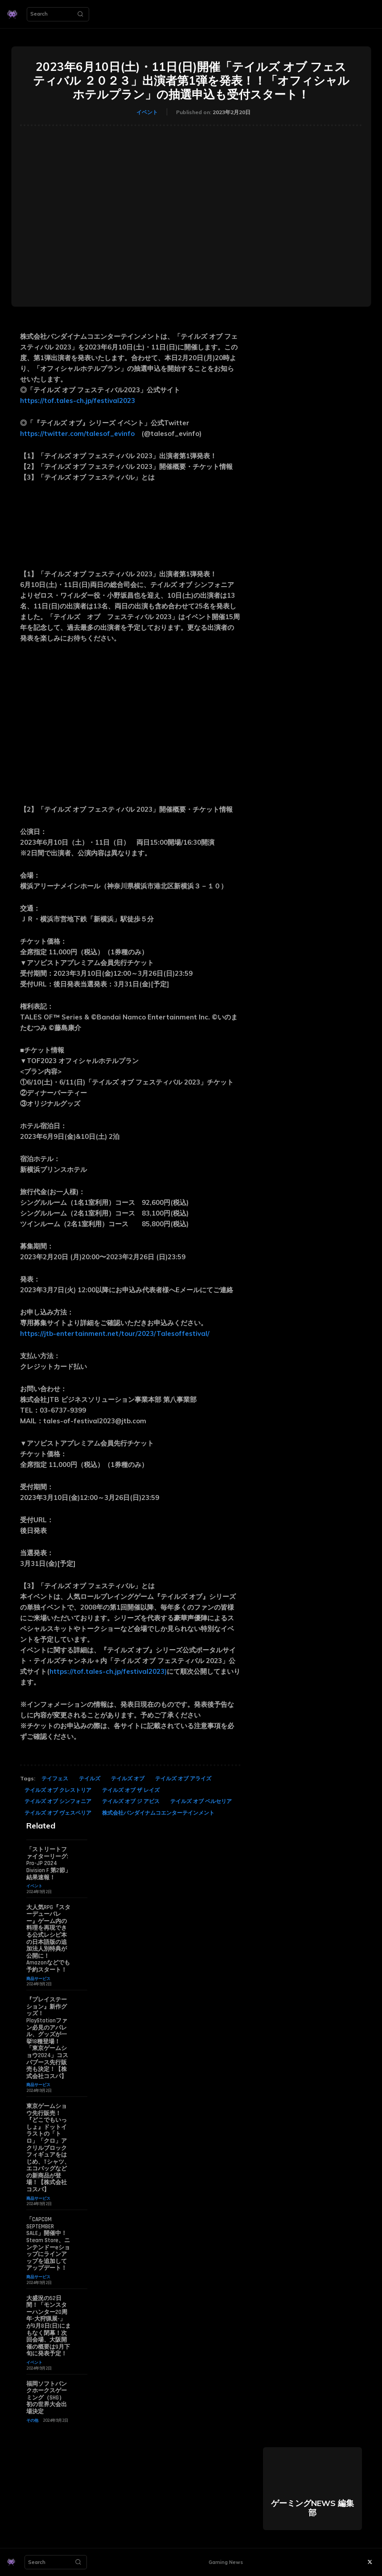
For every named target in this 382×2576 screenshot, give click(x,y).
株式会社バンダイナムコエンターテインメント (158, 1812)
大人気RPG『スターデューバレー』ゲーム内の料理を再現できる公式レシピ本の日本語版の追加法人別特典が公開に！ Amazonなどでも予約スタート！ (48, 1938)
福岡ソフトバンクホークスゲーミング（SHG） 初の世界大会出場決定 (46, 2397)
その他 (32, 2420)
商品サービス (38, 1978)
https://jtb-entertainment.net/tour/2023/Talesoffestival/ (114, 1333)
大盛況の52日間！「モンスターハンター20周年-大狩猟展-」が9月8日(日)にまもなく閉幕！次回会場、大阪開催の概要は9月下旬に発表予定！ (48, 2326)
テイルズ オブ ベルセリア (201, 1801)
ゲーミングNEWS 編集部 (312, 2508)
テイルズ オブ (127, 1778)
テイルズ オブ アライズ (183, 1778)
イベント (147, 112)
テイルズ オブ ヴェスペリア (58, 1812)
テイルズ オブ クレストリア (58, 1790)
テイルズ (89, 1778)
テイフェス (54, 1778)
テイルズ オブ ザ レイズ (131, 1790)
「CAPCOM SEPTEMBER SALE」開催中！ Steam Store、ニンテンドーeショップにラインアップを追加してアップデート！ (49, 2244)
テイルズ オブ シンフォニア (58, 1801)
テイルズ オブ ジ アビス (131, 1801)
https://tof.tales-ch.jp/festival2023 (77, 400)
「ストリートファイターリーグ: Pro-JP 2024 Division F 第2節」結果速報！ (48, 1863)
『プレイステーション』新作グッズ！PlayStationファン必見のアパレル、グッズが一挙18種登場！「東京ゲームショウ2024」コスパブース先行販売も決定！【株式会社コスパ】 (47, 2038)
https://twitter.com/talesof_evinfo (77, 433)
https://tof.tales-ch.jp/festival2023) (108, 1671)
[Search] (80, 14)
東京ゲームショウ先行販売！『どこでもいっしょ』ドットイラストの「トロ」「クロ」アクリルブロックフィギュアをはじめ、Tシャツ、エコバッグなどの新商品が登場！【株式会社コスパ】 (48, 2148)
